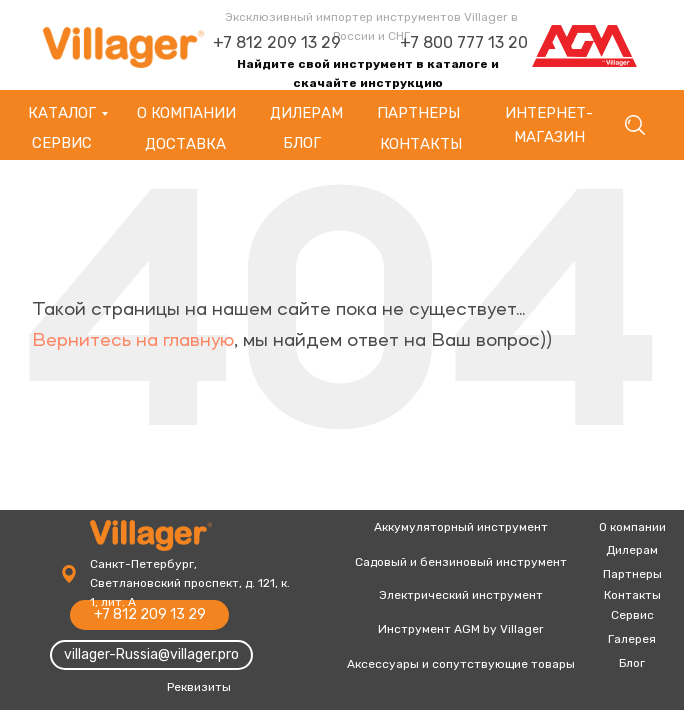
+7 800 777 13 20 (464, 42)
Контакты (421, 144)
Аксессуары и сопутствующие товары (461, 664)
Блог (302, 143)
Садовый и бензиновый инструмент (461, 562)
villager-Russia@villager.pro (151, 654)
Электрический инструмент (461, 595)
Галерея (632, 639)
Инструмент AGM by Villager (461, 629)
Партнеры (632, 574)
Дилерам (306, 113)
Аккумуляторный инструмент (461, 527)
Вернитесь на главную (133, 341)
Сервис (62, 143)
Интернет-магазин (549, 124)
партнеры (418, 113)
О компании (186, 113)
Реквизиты (199, 687)
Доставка (185, 144)
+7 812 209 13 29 (277, 42)
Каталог (62, 113)
